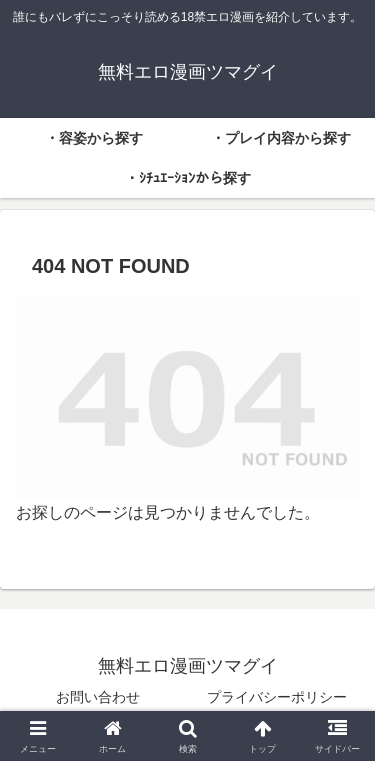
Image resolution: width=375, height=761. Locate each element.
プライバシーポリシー (277, 697)
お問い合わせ (98, 697)
